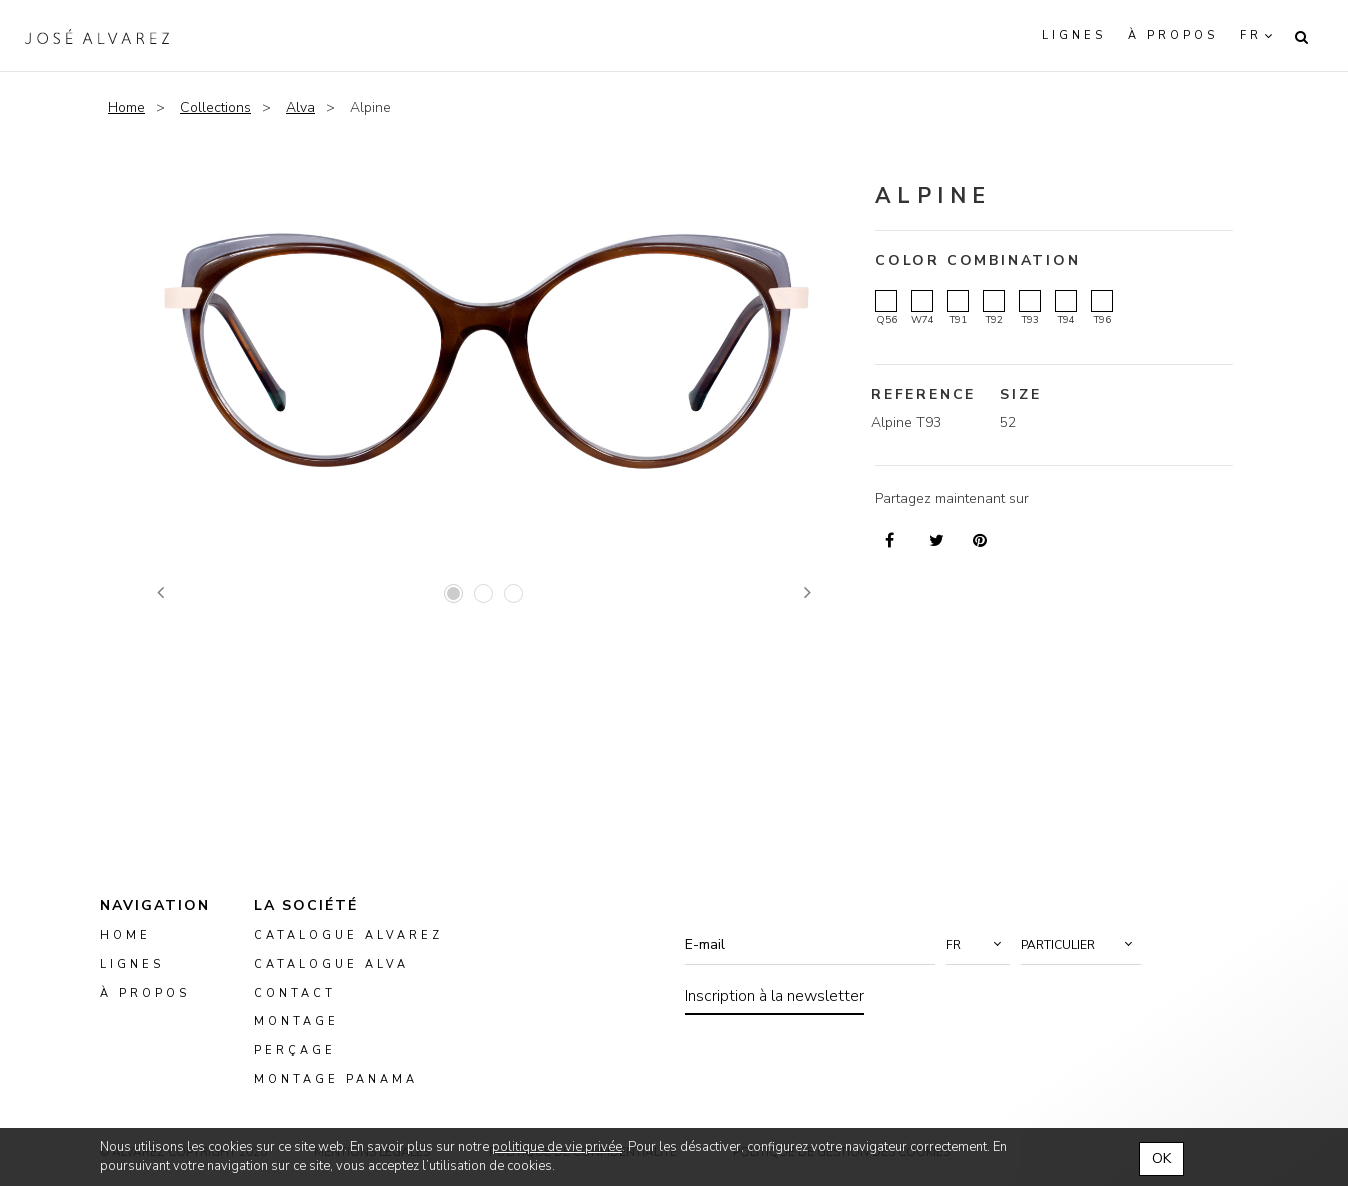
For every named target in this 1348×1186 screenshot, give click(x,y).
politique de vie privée (557, 1147)
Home (126, 107)
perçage (295, 1050)
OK (1161, 1158)
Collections (215, 107)
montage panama (336, 1079)
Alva (300, 107)
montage (296, 1021)
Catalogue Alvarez (348, 935)
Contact (295, 992)
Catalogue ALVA (331, 964)
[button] (978, 945)
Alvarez (97, 36)
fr (1251, 35)
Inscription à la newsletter (774, 996)
